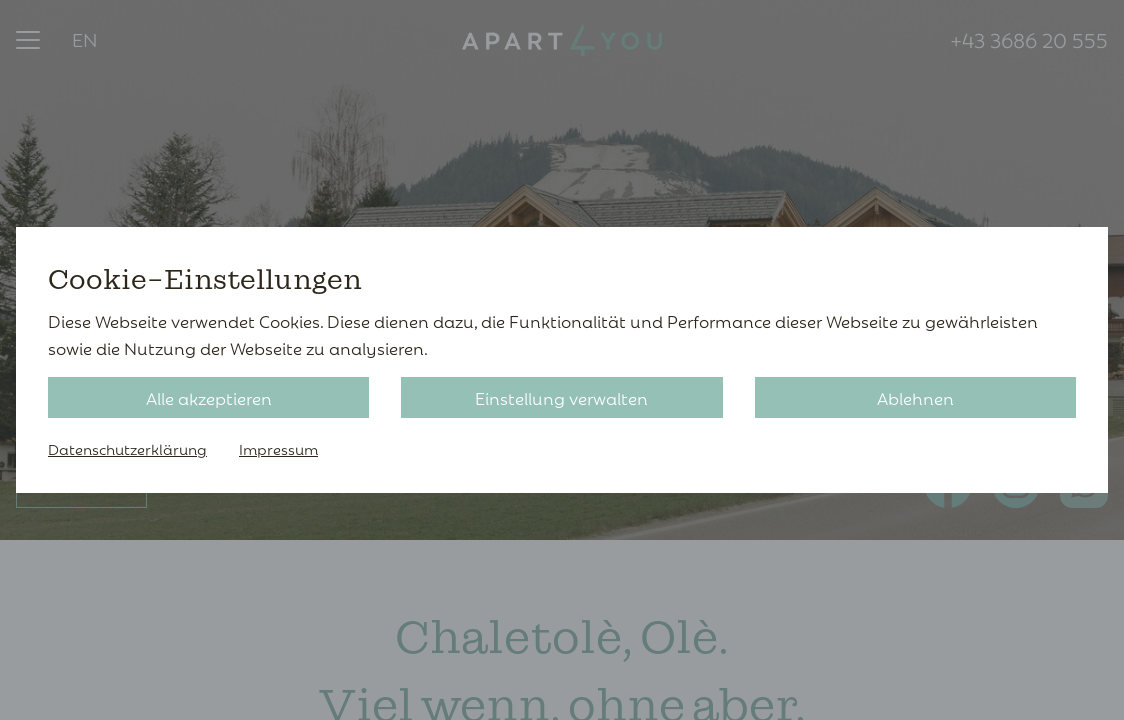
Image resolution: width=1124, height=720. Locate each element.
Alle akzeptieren (209, 397)
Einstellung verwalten (561, 397)
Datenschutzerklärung (127, 448)
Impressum (278, 448)
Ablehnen (915, 397)
